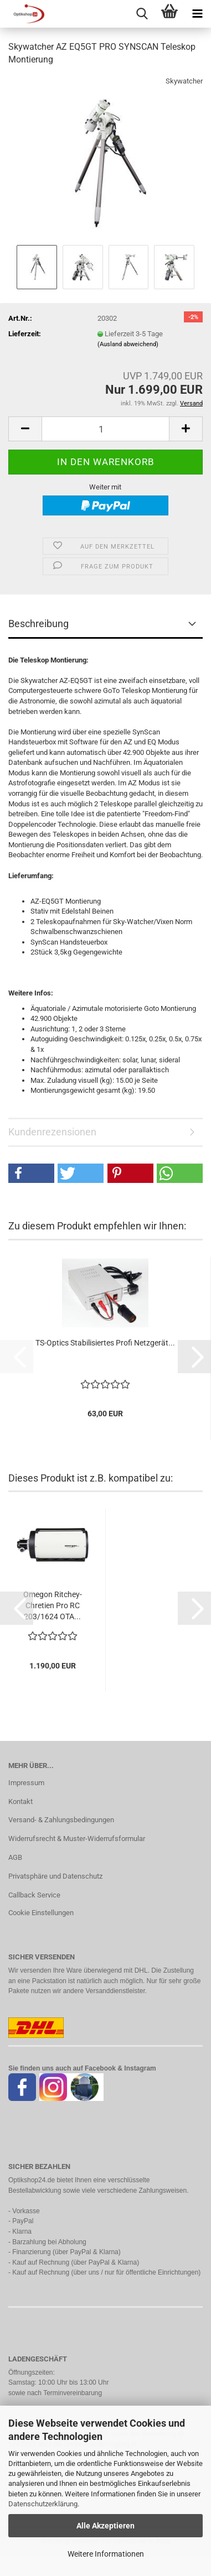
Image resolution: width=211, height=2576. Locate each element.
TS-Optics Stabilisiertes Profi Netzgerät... (105, 1342)
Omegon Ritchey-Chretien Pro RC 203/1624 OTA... (52, 1605)
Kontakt (20, 1801)
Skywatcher (184, 81)
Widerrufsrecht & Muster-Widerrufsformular (76, 1838)
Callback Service (34, 1895)
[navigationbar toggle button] (197, 14)
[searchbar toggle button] (142, 14)
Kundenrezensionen (52, 1132)
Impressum (26, 1783)
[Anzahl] (105, 428)
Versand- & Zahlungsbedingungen (61, 1820)
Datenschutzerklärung (43, 2504)
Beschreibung (38, 623)
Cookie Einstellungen (41, 1912)
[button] (25, 428)
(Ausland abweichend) (127, 344)
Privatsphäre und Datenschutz (55, 1876)
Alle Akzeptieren (105, 2525)
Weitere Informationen (106, 2553)
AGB (15, 1857)
